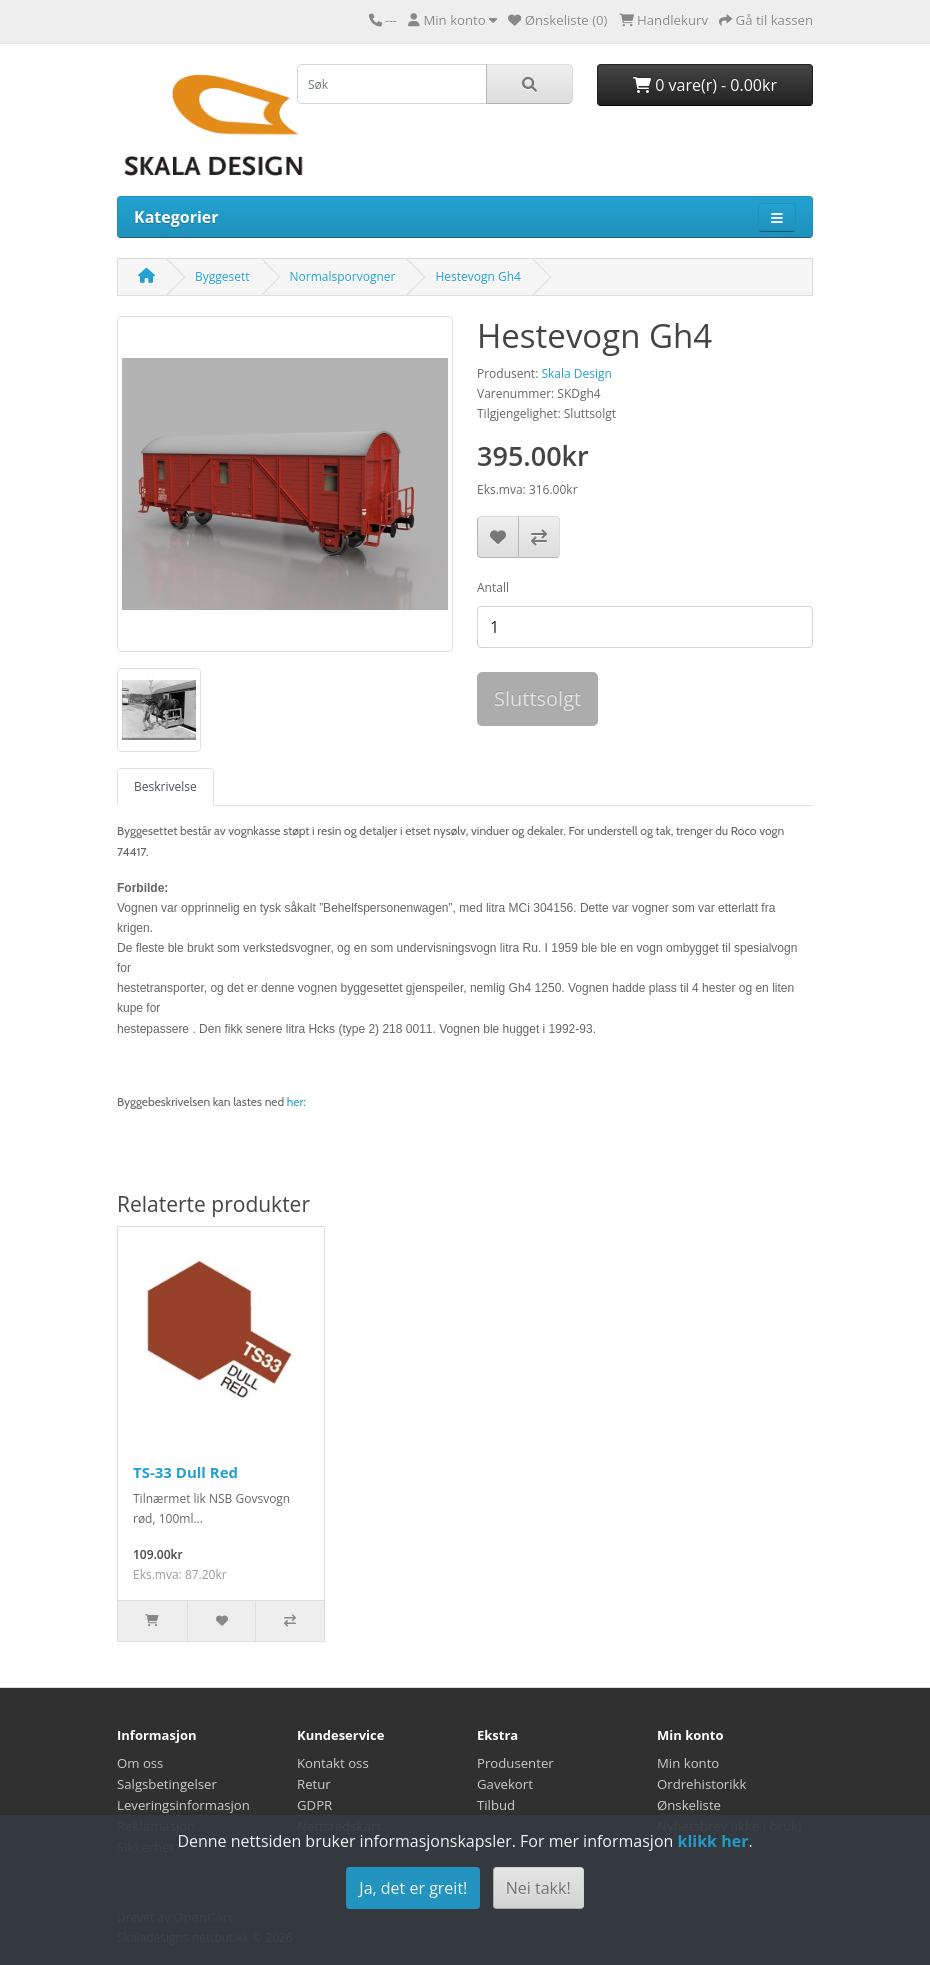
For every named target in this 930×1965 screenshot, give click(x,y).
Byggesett (222, 276)
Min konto (688, 1763)
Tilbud (496, 1805)
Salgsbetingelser (167, 1784)
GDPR (314, 1805)
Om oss (140, 1763)
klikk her (712, 1841)
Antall (493, 587)
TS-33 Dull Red (185, 1472)
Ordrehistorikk (701, 1784)
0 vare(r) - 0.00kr (705, 85)
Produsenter (515, 1763)
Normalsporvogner (343, 276)
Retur (314, 1784)
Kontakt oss (333, 1763)
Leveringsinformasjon (183, 1805)
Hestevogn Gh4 (477, 276)
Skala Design (576, 373)
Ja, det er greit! (413, 1888)
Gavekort (505, 1784)
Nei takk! (538, 1888)
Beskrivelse (165, 786)
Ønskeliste (689, 1805)
